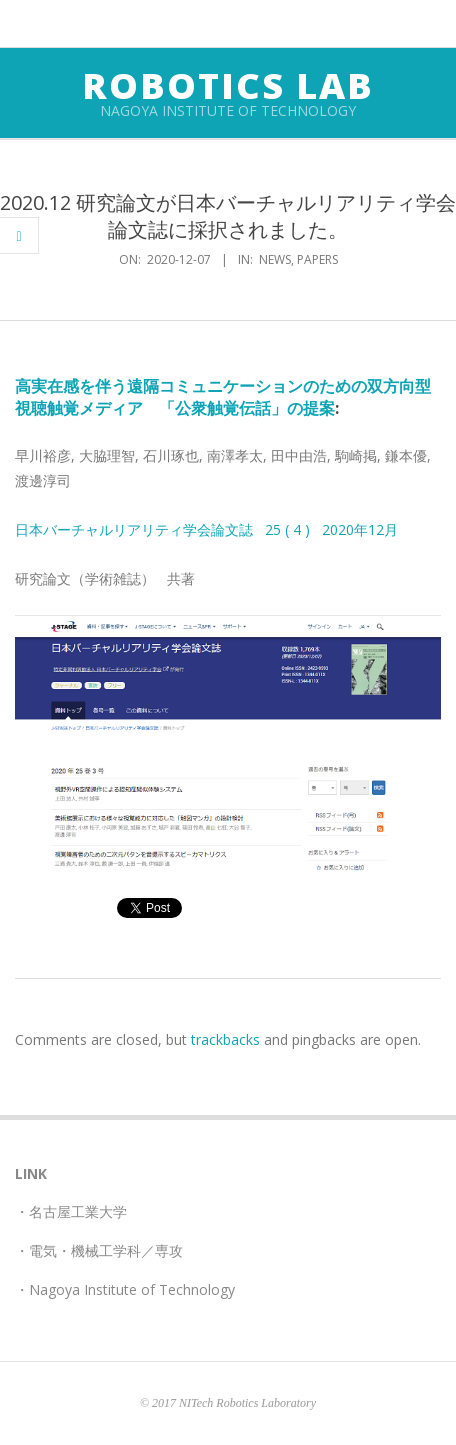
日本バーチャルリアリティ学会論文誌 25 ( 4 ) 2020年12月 (206, 529)
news (275, 259)
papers (317, 259)
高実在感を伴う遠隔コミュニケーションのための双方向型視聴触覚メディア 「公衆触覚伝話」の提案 (223, 396)
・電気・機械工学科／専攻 (99, 1250)
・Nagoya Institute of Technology (125, 1289)
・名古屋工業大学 (71, 1211)
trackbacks (225, 1039)
